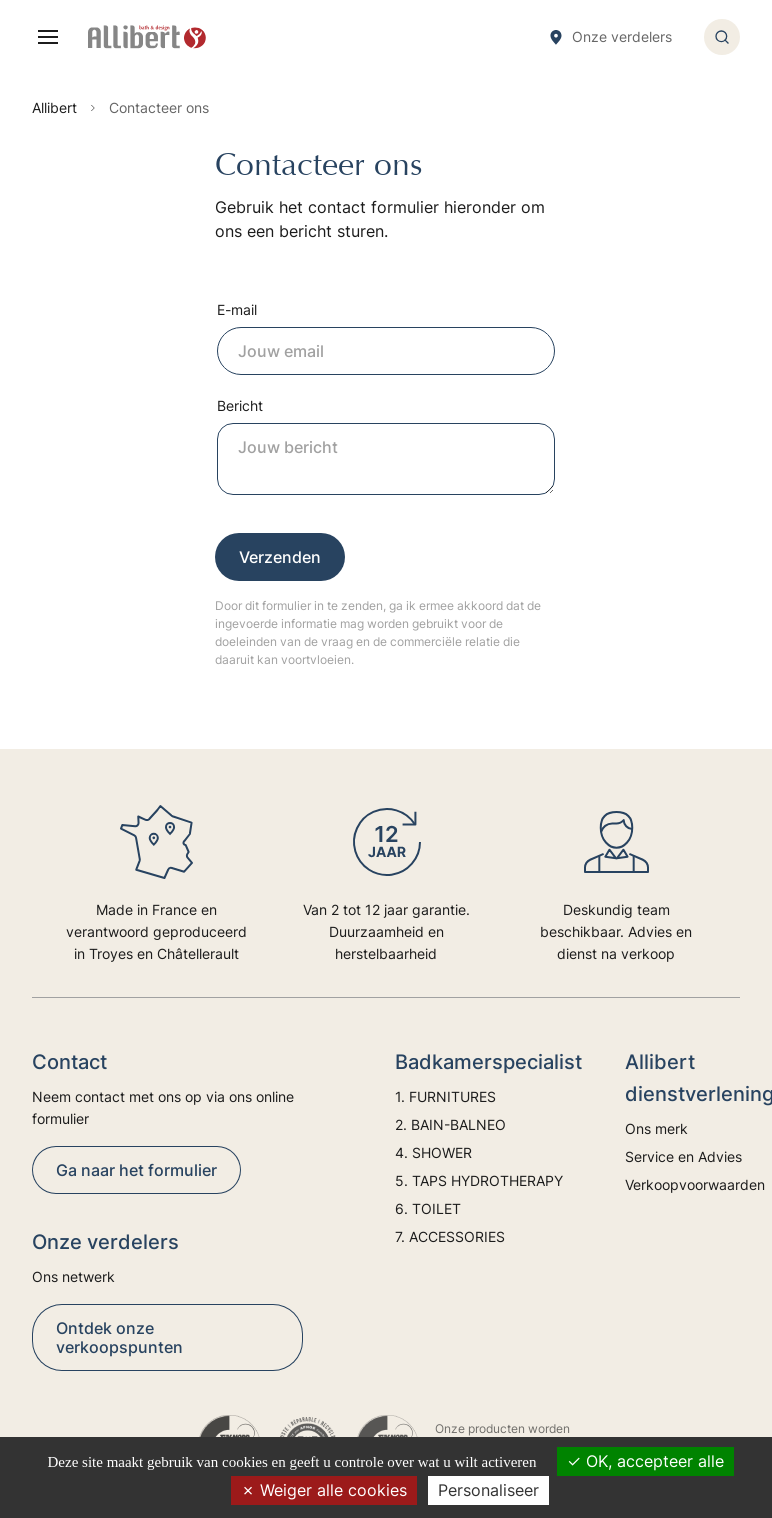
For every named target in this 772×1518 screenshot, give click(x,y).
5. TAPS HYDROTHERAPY (479, 1180)
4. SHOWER (433, 1152)
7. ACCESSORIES (450, 1236)
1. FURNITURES (445, 1096)
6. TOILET (428, 1208)
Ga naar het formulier (136, 1170)
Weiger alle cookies (324, 1490)
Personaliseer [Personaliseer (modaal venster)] (488, 1490)
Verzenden (280, 557)
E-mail (237, 309)
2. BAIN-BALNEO (450, 1124)
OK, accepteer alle (645, 1461)
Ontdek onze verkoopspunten (119, 1337)
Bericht (240, 405)
